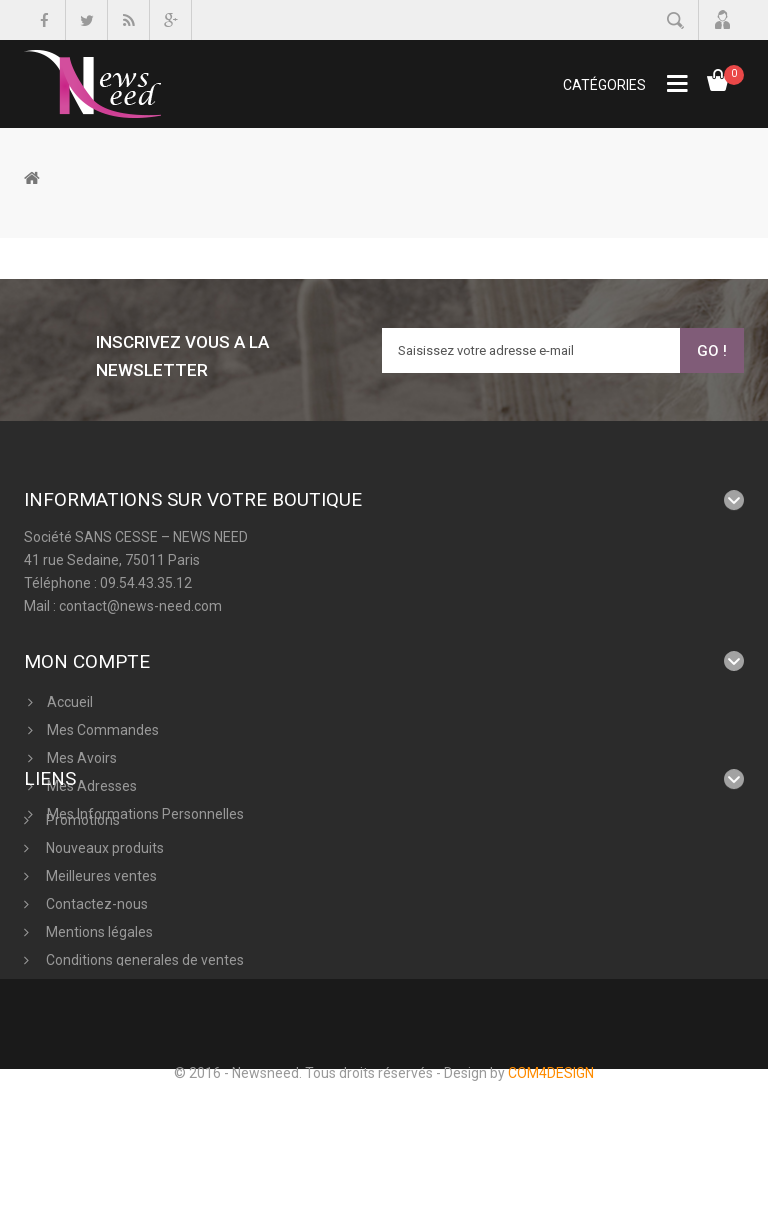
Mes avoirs (82, 743)
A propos (73, 1053)
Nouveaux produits (103, 913)
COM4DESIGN (551, 1206)
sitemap (70, 1081)
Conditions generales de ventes (143, 1025)
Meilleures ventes (100, 941)
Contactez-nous (95, 969)
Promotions (81, 885)
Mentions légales (98, 997)
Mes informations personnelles (145, 799)
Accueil (70, 687)
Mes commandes (103, 715)
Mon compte (87, 646)
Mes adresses (92, 771)
